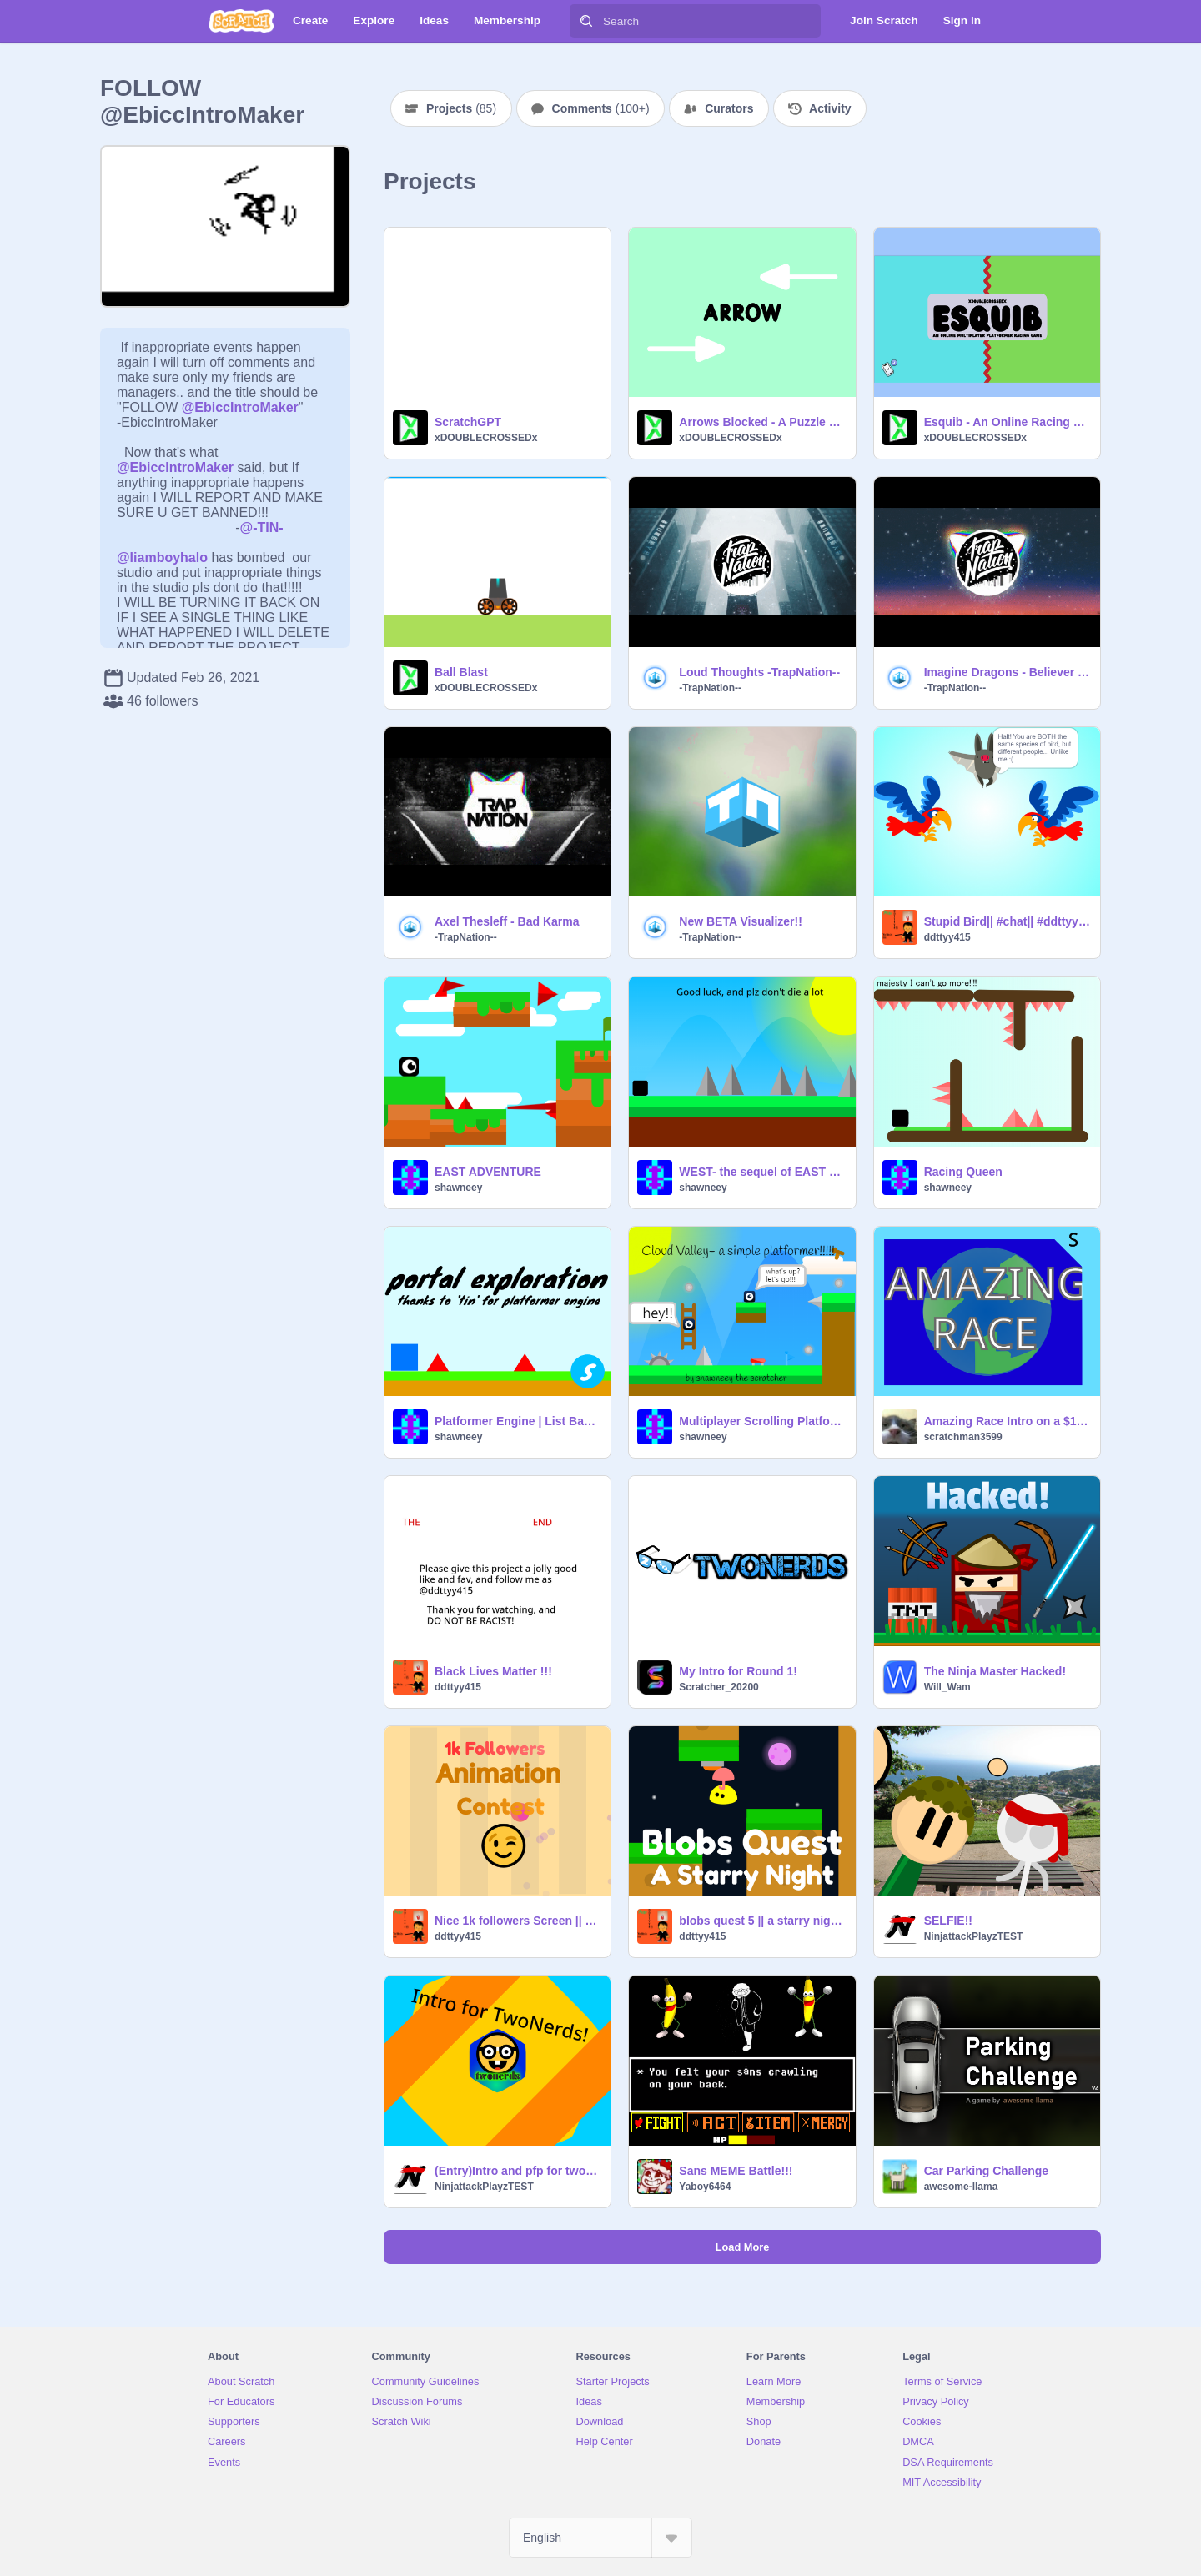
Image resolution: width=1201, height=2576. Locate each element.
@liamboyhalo (162, 557)
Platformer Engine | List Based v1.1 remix (517, 1421)
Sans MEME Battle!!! (735, 2170)
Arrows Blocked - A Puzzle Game (762, 422)
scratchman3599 (963, 1437)
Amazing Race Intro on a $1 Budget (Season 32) (1007, 1421)
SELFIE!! (948, 1920)
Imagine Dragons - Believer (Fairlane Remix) (1007, 672)
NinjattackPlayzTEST (973, 1936)
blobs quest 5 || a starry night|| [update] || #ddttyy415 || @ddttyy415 (762, 1920)
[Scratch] (241, 21)
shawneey (458, 1187)
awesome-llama (961, 2186)
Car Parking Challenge (986, 2170)
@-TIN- (262, 527)
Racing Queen (963, 1171)
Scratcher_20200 (718, 1687)
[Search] (586, 21)
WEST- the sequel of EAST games (762, 1171)
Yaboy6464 (705, 2186)
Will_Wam (947, 1687)
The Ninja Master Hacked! (995, 1671)
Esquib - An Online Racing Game (1007, 422)
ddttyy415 (947, 937)
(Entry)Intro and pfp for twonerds (517, 2170)
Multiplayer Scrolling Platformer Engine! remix (762, 1421)
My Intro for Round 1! (738, 1671)
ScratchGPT (468, 422)
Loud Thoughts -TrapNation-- (759, 672)
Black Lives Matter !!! (493, 1671)
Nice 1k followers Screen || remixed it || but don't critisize (517, 1920)
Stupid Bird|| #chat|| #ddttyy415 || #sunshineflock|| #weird (1007, 921)
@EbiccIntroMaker (240, 407)
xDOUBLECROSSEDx (486, 438)
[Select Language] (600, 2538)
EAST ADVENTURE (488, 1171)
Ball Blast (461, 672)
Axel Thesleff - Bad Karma (507, 921)
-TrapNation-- (710, 688)
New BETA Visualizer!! (740, 921)
